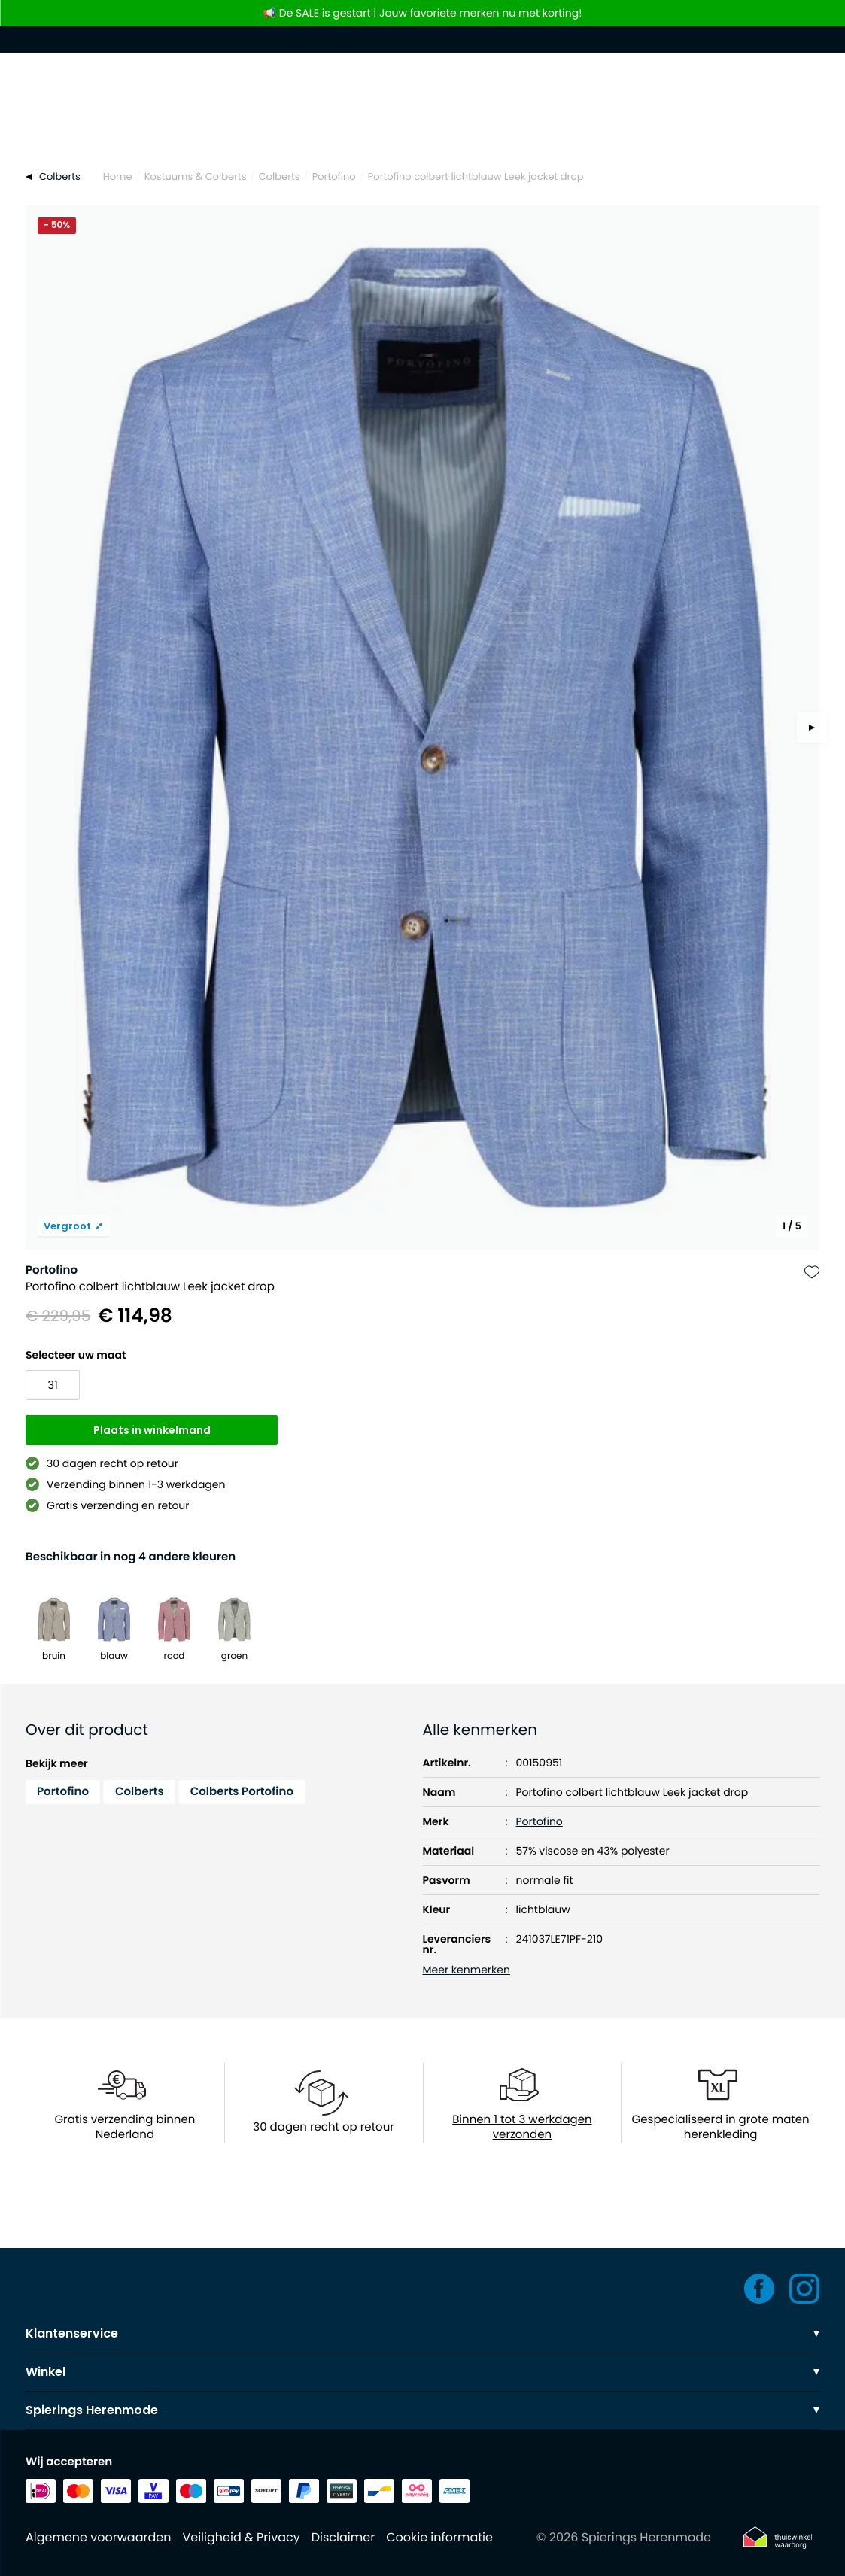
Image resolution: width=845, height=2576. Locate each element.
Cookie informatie (439, 2537)
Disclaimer (343, 2537)
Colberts (279, 176)
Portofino (334, 176)
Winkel (422, 2371)
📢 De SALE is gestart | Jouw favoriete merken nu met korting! (422, 13)
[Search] (422, 122)
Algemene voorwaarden (98, 2537)
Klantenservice (422, 2333)
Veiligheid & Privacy (240, 2537)
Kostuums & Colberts (195, 176)
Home (117, 176)
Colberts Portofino (241, 1792)
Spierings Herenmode (422, 2410)
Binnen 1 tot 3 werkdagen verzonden (521, 2128)
